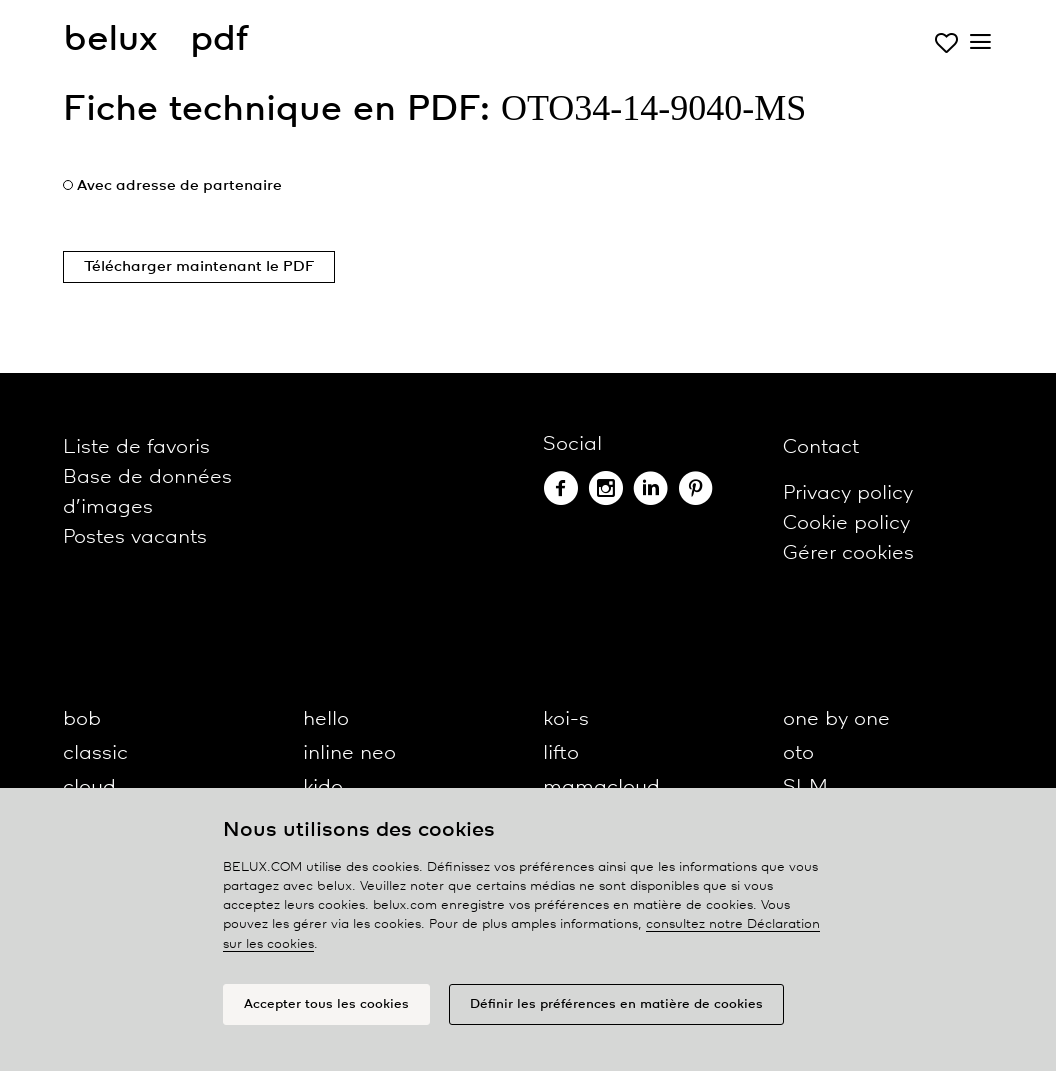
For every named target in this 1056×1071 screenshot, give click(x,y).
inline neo (349, 753)
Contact (821, 447)
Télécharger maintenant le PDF (199, 267)
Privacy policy (848, 493)
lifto (561, 753)
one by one (836, 719)
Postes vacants (135, 537)
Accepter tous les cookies (326, 1004)
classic (95, 753)
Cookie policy (846, 523)
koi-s (566, 719)
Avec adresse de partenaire (179, 186)
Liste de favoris (136, 447)
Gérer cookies (848, 553)
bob (82, 719)
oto (798, 753)
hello (326, 719)
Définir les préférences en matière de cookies (616, 1004)
